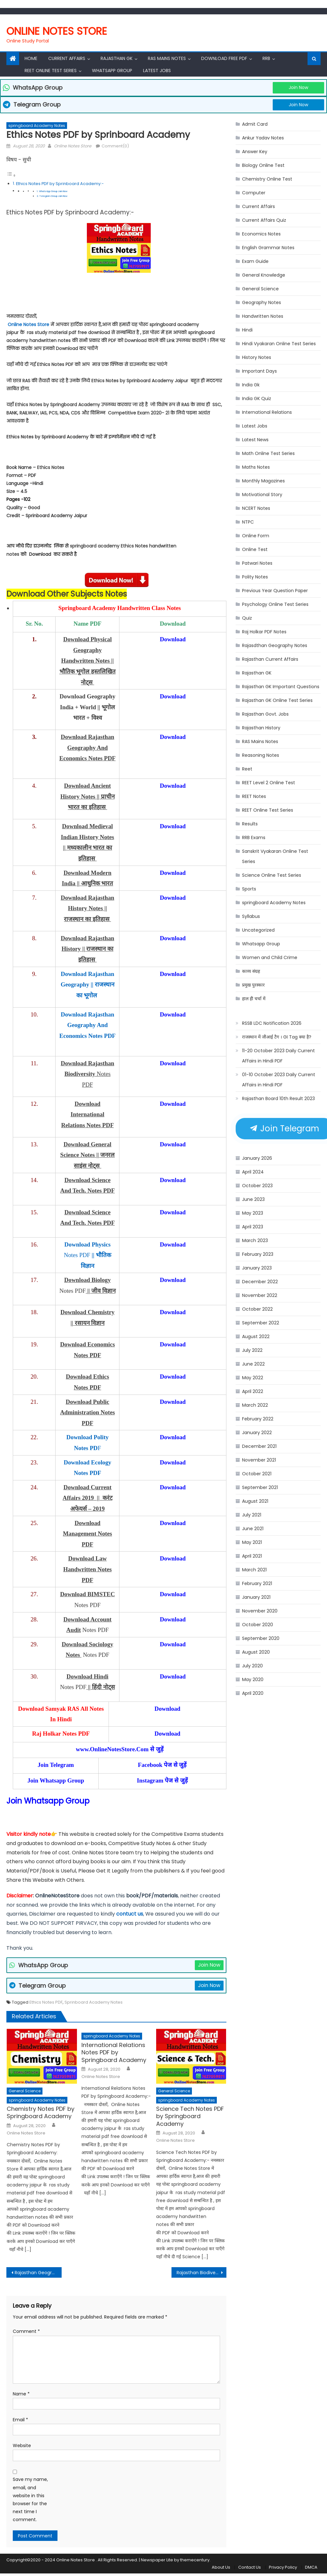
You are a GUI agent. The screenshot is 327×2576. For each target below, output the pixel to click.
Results (250, 824)
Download (173, 639)
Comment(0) (115, 146)
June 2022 (253, 1364)
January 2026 (257, 1158)
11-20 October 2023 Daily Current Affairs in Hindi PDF (278, 1055)
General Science (25, 2091)
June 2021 (252, 1528)
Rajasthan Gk (117, 58)
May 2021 (252, 1542)
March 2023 (255, 1240)
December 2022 (260, 1281)
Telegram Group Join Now (53, 196)
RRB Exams (253, 837)
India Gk (251, 385)
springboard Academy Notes (36, 125)
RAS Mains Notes (167, 58)
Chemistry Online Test (267, 179)
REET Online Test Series (51, 70)
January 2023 (257, 1268)
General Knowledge (263, 275)
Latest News (255, 439)
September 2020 (260, 1638)
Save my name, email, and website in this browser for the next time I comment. (30, 2499)
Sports (249, 889)
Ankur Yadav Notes (263, 138)
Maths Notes (256, 467)
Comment (26, 2331)
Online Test (255, 549)
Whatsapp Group (112, 70)
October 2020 (257, 1624)
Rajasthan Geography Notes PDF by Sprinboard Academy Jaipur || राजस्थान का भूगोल (38, 2272)
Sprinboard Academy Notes (94, 2002)
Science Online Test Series (271, 875)
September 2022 (260, 1323)
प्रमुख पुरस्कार (253, 985)
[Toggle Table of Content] (11, 175)
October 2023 (257, 1185)
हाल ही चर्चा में (253, 998)
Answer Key (254, 151)
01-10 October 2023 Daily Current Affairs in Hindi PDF (278, 1079)
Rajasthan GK (256, 673)
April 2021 (252, 1556)
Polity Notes (255, 577)
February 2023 (257, 1254)
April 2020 (252, 1693)
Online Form (255, 535)
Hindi (247, 330)
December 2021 (259, 1446)
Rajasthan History (261, 728)
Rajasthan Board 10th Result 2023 (278, 1098)
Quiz (247, 618)
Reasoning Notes (260, 755)
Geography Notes (261, 302)
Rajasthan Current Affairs (270, 659)
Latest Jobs (157, 70)
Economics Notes (261, 234)
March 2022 (255, 1405)
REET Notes (254, 796)
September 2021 (260, 1487)
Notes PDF (87, 1255)
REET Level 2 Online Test (268, 782)
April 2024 (253, 1172)
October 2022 (257, 1309)
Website (22, 2445)
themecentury (194, 2560)
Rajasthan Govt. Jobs (265, 714)
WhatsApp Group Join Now (53, 191)
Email (20, 2419)
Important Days (259, 371)
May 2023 (252, 1213)
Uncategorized (258, 930)
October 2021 (256, 1473)
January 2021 (256, 1597)
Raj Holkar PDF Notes (264, 632)
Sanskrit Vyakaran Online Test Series (275, 856)
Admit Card (255, 124)
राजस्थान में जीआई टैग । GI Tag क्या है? (276, 1037)
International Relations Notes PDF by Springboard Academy (113, 2052)
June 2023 (253, 1199)
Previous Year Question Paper (275, 590)
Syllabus (251, 916)
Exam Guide (255, 261)
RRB (266, 58)
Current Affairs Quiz (264, 220)
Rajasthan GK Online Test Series (277, 700)
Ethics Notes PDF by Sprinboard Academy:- (60, 183)
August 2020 (256, 1652)
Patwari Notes (257, 563)
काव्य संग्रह (251, 971)
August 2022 (256, 1336)
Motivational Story (262, 494)
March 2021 (254, 1570)
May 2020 (252, 1679)
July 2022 (252, 1350)
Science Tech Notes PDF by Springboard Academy (190, 2116)
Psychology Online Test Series (275, 604)
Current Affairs (66, 58)
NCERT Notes (256, 508)
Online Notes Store (56, 31)
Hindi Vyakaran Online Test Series (279, 343)
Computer (253, 193)
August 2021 (255, 1501)
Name (21, 2394)
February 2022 (257, 1419)
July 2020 (252, 1666)
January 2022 (257, 1432)
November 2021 (259, 1460)
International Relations (267, 412)
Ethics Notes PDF (46, 2002)
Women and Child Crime (269, 957)
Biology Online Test (263, 165)
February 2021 (257, 1583)
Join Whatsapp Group (47, 1801)
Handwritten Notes (262, 316)
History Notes (256, 357)
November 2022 (259, 1295)
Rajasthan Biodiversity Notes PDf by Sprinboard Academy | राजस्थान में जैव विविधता (201, 2272)
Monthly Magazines (263, 481)
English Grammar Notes (268, 247)
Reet (247, 769)
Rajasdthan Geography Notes (274, 645)
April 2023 (252, 1227)
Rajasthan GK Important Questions (280, 686)
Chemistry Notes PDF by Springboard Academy (40, 2112)
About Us (221, 2567)
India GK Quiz (256, 398)
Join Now (298, 87)
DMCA (311, 2567)
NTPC (248, 522)
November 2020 (260, 1611)
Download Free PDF (224, 58)
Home (31, 58)
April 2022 (252, 1391)
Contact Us (249, 2567)
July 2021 (251, 1515)
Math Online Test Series (268, 453)
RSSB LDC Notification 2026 (271, 1023)
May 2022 (252, 1377)
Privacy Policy (283, 2567)
